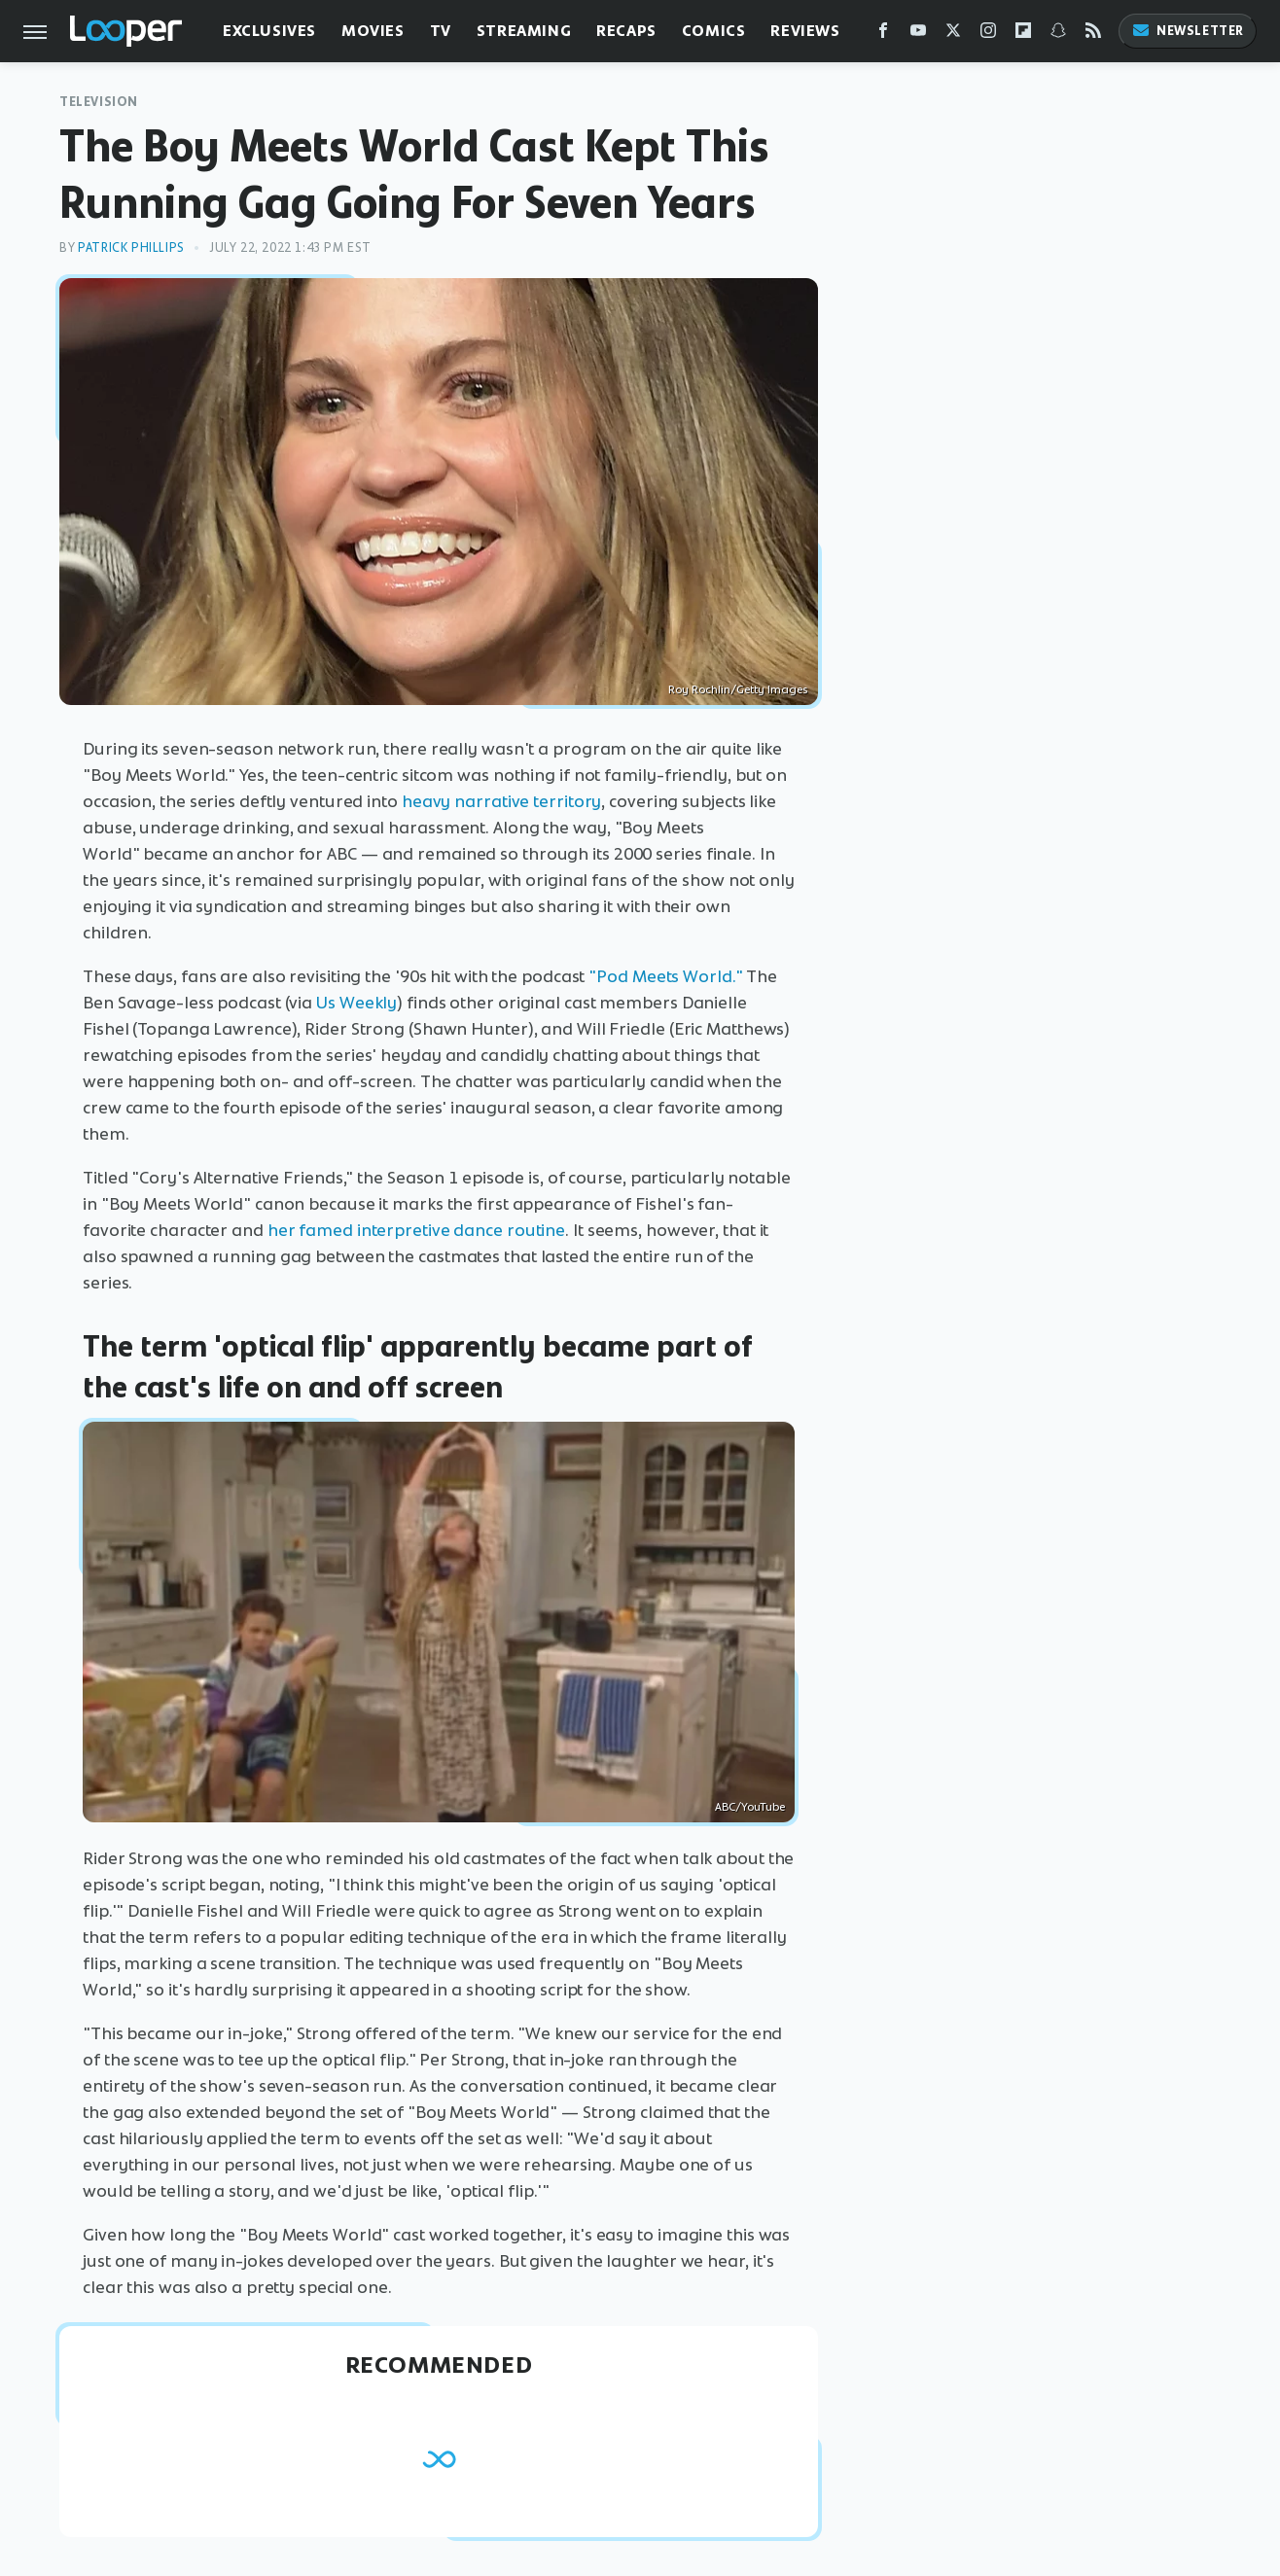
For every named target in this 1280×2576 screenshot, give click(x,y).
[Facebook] (883, 34)
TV (440, 30)
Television (98, 101)
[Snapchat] (1058, 34)
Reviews (804, 30)
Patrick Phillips (131, 247)
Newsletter (1187, 30)
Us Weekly (356, 1002)
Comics (714, 30)
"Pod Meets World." (665, 976)
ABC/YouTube (750, 1807)
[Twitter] (953, 34)
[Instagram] (988, 34)
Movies (373, 30)
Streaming (524, 30)
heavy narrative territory (502, 801)
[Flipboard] (1023, 34)
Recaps (626, 30)
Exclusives (269, 30)
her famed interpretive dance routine (416, 1230)
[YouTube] (918, 34)
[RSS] (1093, 34)
